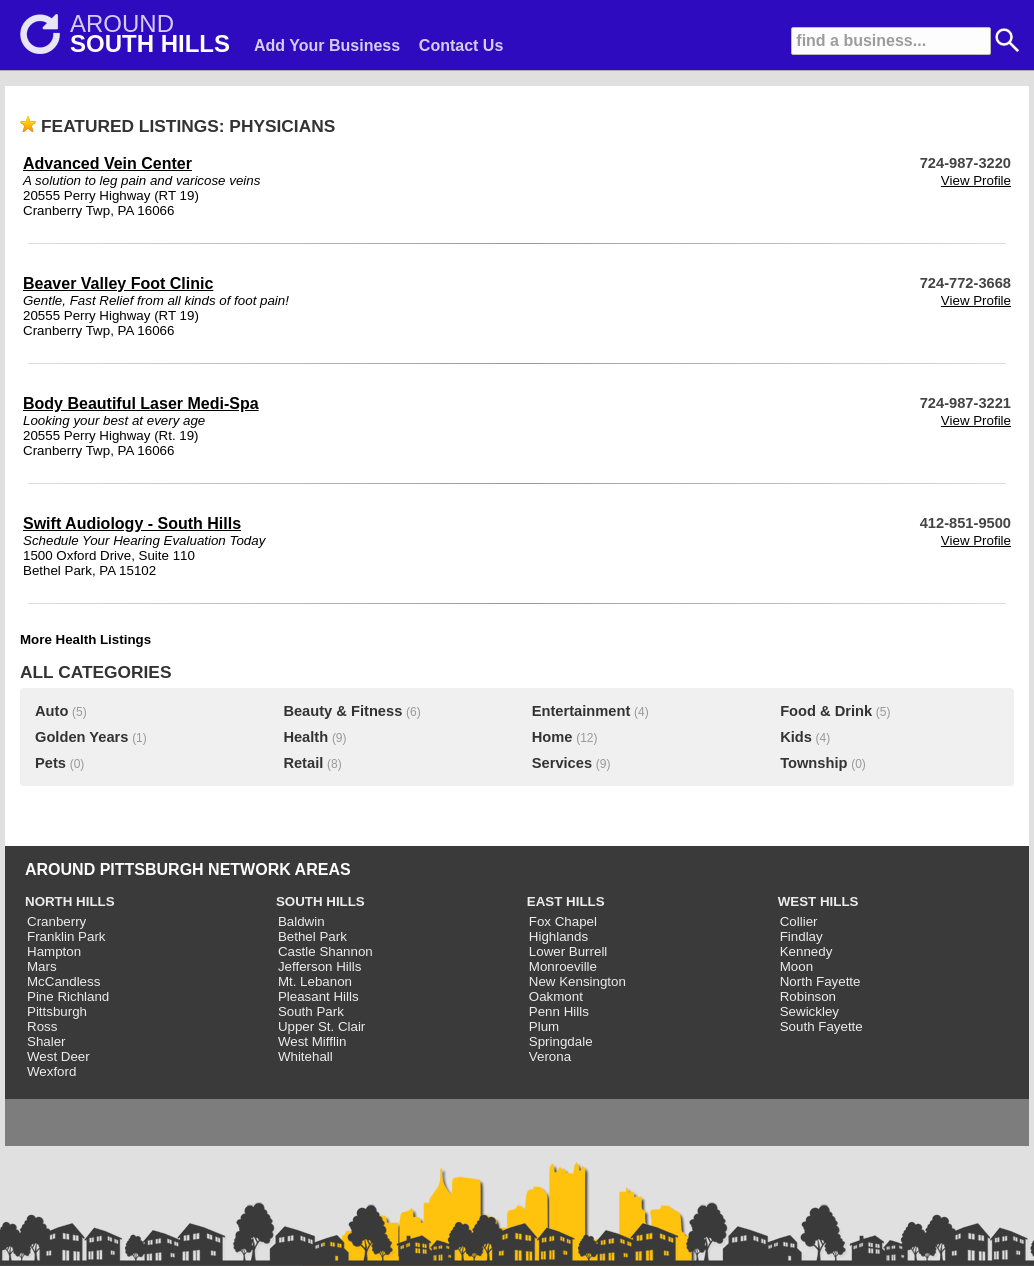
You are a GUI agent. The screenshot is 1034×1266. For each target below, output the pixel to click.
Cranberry (56, 921)
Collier (799, 921)
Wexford (51, 1071)
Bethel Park (312, 936)
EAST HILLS (566, 901)
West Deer (58, 1056)
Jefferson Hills (319, 966)
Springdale (561, 1041)
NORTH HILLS (70, 901)
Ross (42, 1026)
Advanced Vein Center (107, 163)
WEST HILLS (818, 901)
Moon (796, 966)
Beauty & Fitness (342, 711)
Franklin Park (66, 936)
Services (562, 763)
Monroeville (563, 966)
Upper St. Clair (321, 1026)
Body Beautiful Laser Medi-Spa (141, 403)
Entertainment (581, 711)
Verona (550, 1056)
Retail (303, 763)
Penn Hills (559, 1011)
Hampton (54, 951)
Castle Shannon (325, 951)
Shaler (46, 1041)
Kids (796, 737)
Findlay (801, 936)
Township (813, 763)
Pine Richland (68, 996)
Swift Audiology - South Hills (132, 523)
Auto (51, 711)
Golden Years (81, 737)
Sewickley (809, 1011)
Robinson (808, 996)
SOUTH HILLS (320, 901)
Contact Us (461, 45)
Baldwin (301, 921)
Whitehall (305, 1056)
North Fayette (820, 981)
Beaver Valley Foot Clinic (118, 283)
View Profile (976, 180)
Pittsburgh (57, 1011)
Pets (50, 763)
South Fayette (821, 1026)
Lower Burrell (568, 951)
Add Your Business (327, 45)
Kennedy (806, 951)
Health (305, 737)
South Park (311, 1011)
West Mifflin (312, 1041)
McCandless (63, 981)
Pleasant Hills (318, 996)
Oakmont (556, 996)
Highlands (558, 936)
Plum (544, 1026)
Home (552, 737)
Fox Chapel (563, 921)
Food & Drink (826, 711)
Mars (42, 966)
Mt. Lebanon (315, 981)
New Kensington (577, 981)
